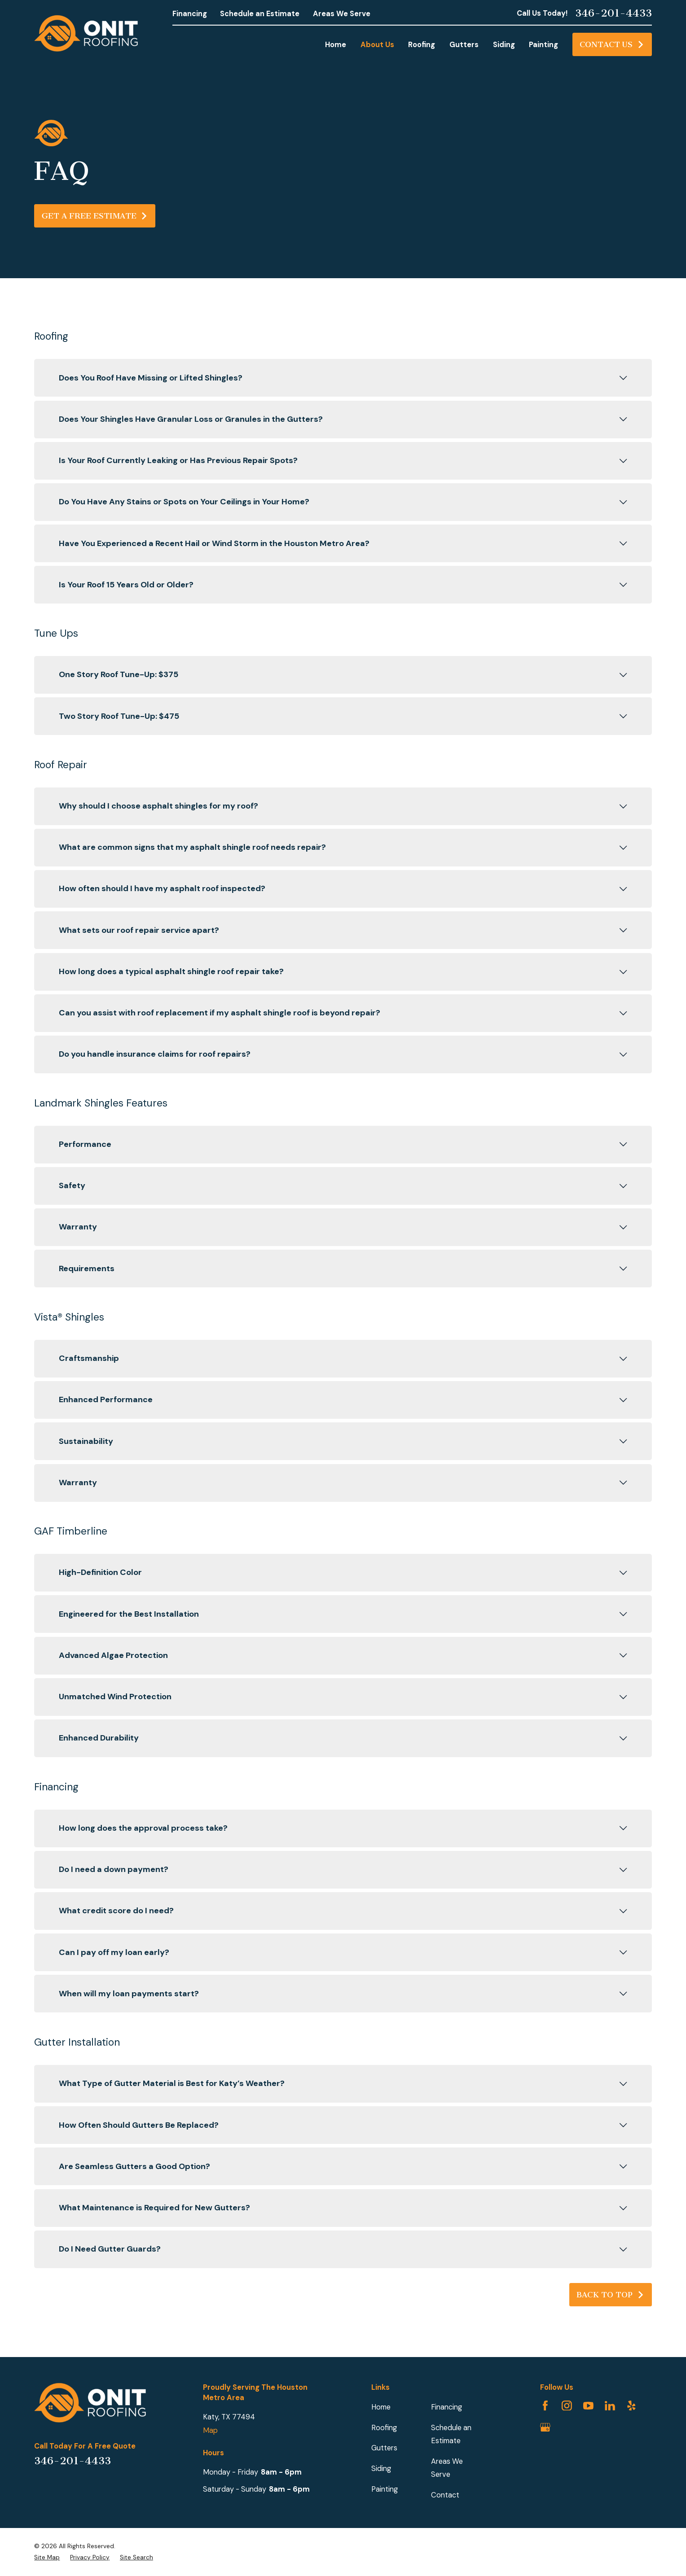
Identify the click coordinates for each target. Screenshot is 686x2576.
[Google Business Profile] (545, 2427)
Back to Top (610, 2294)
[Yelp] (631, 2406)
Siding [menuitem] (504, 44)
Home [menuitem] (335, 44)
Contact (445, 2495)
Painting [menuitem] (543, 44)
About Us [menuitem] (377, 44)
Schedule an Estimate (259, 13)
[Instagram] (567, 2406)
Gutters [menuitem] (464, 44)
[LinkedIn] (610, 2406)
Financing (189, 13)
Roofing (384, 2427)
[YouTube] (588, 2406)
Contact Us (612, 44)
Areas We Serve (341, 13)
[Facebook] (545, 2406)
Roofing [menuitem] (421, 44)
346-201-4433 (613, 13)
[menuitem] (47, 2557)
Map (210, 2430)
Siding (381, 2468)
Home (381, 2407)
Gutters (384, 2448)
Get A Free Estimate (95, 215)
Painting (384, 2489)
